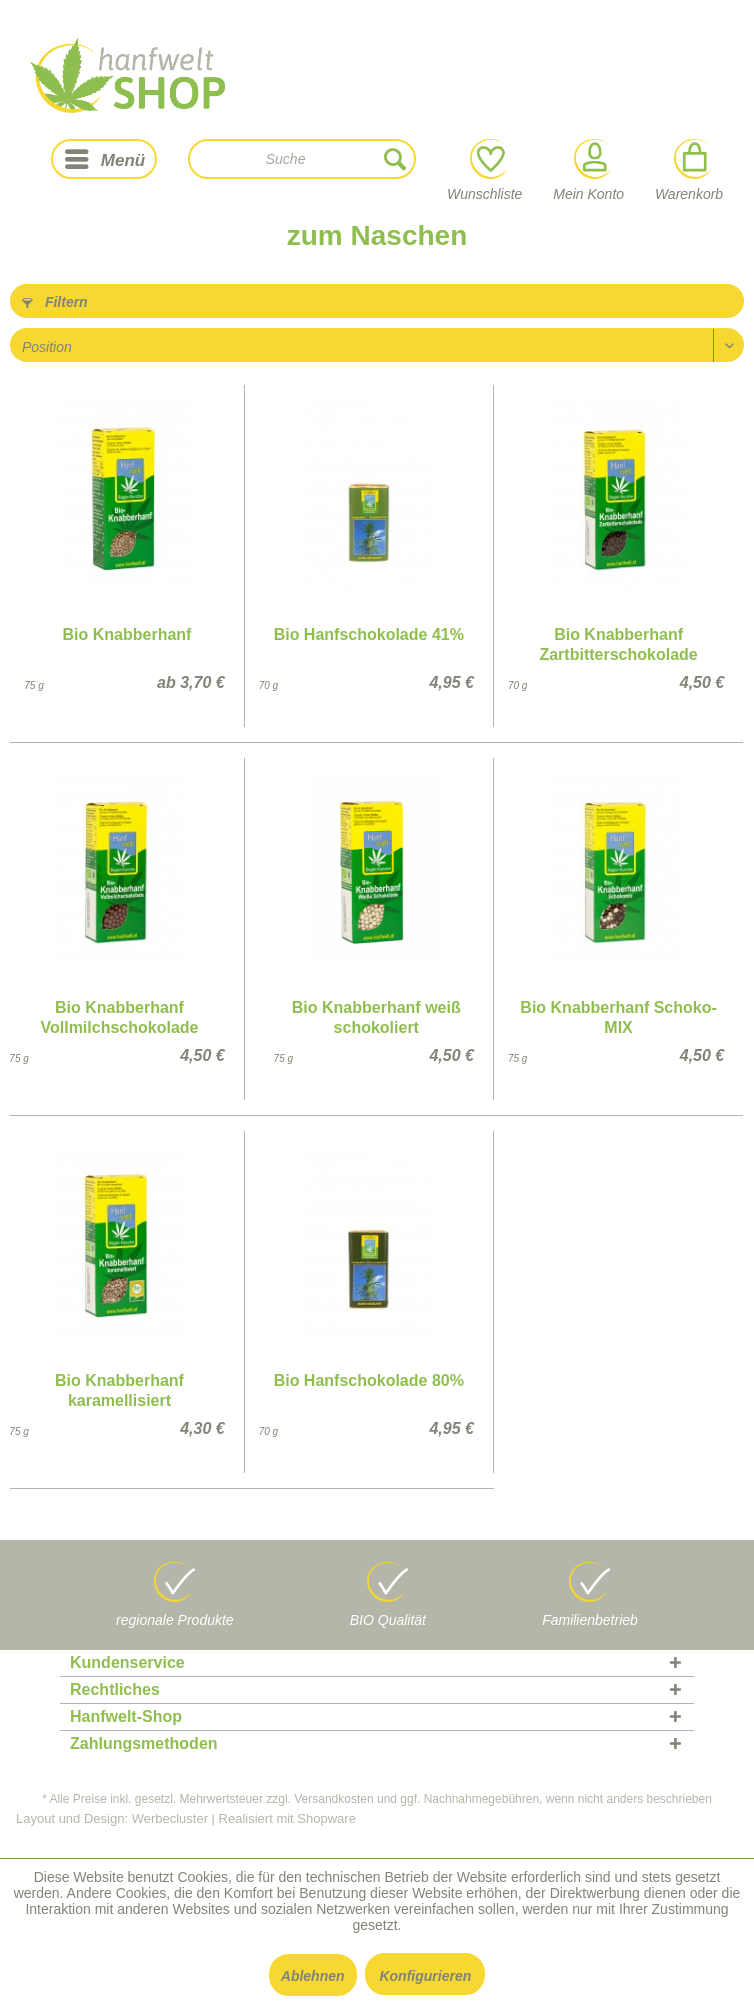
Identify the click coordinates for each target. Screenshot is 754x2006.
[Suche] (302, 159)
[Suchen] (395, 159)
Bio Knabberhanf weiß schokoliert (376, 1017)
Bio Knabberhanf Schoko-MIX (618, 1017)
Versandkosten (333, 1799)
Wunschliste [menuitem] (484, 170)
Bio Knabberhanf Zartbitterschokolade (618, 644)
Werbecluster (170, 1818)
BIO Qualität (388, 1620)
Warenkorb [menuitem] (689, 170)
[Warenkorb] (692, 159)
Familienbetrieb (590, 1620)
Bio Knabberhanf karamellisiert (119, 1390)
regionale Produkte (175, 1620)
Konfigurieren (425, 1976)
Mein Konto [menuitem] (588, 170)
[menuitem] (104, 159)
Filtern (55, 302)
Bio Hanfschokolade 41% (369, 634)
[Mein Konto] (592, 159)
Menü (105, 156)
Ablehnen (313, 1976)
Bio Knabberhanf (127, 634)
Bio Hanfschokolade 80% (369, 1380)
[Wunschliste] (488, 159)
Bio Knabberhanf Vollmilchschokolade (119, 1017)
